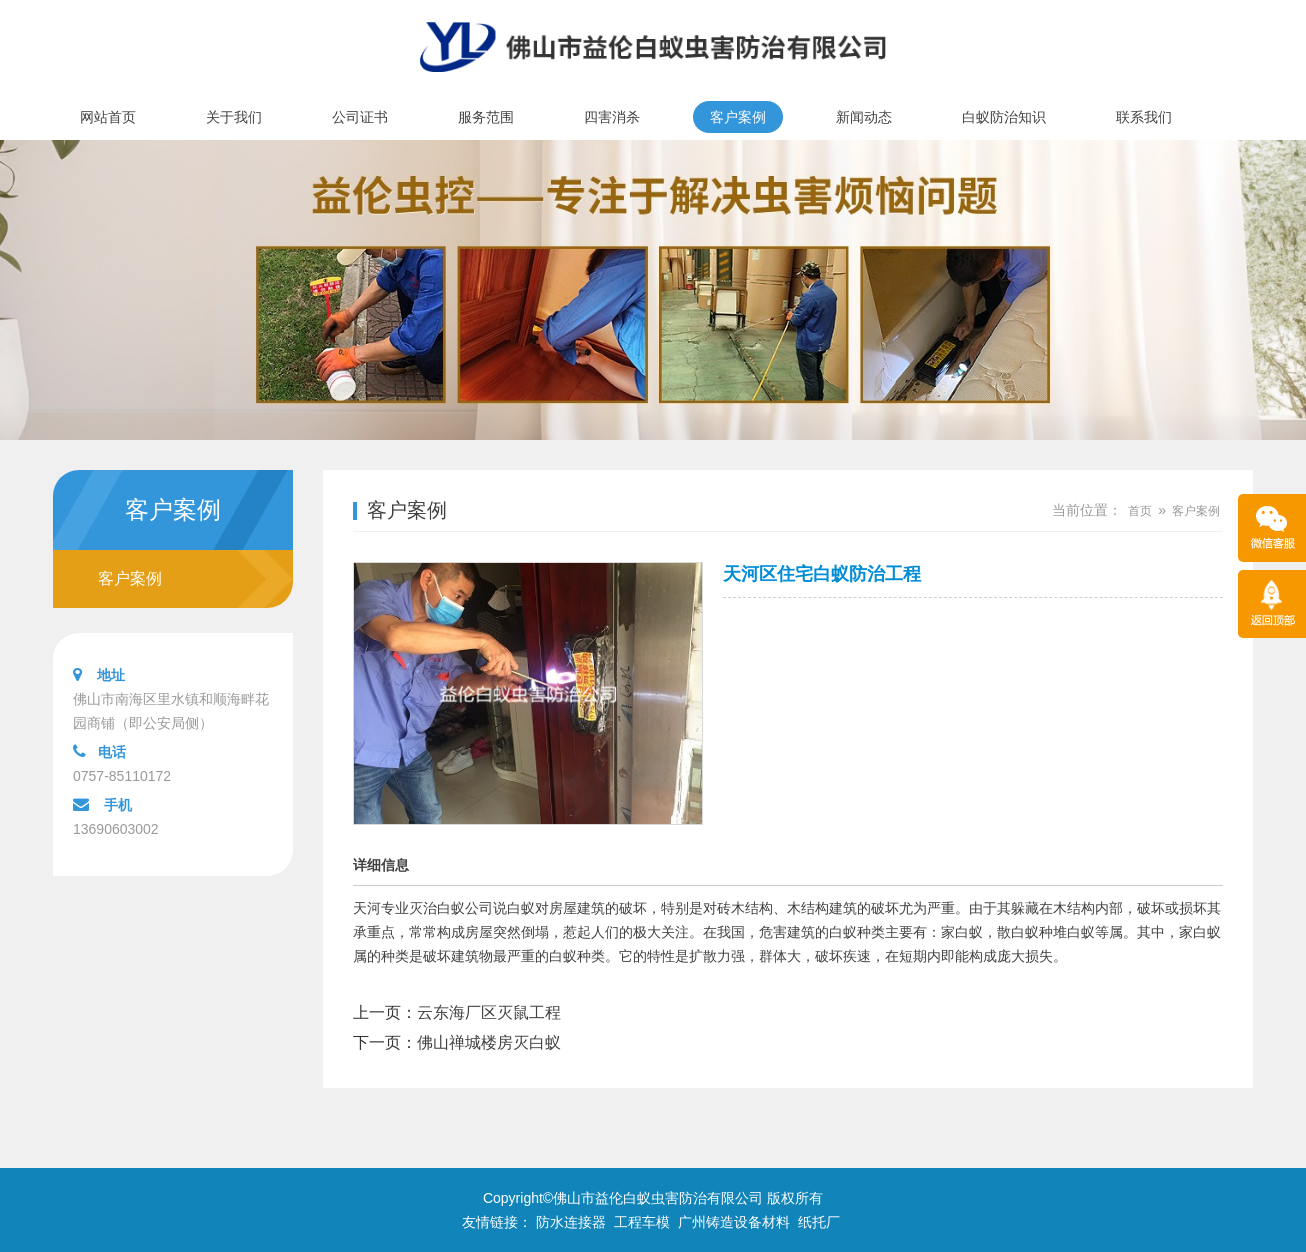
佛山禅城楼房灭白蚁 (489, 1042)
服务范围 (486, 117)
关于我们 (234, 117)
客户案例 (738, 117)
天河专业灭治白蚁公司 (423, 908)
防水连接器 (571, 1222)
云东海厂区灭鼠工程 (489, 1012)
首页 (1140, 511)
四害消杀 (612, 117)
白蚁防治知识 (1004, 117)
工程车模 (642, 1222)
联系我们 (1144, 117)
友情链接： (497, 1222)
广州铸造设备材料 (734, 1222)
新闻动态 (864, 117)
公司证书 (360, 117)
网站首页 (108, 117)
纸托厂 (819, 1222)
